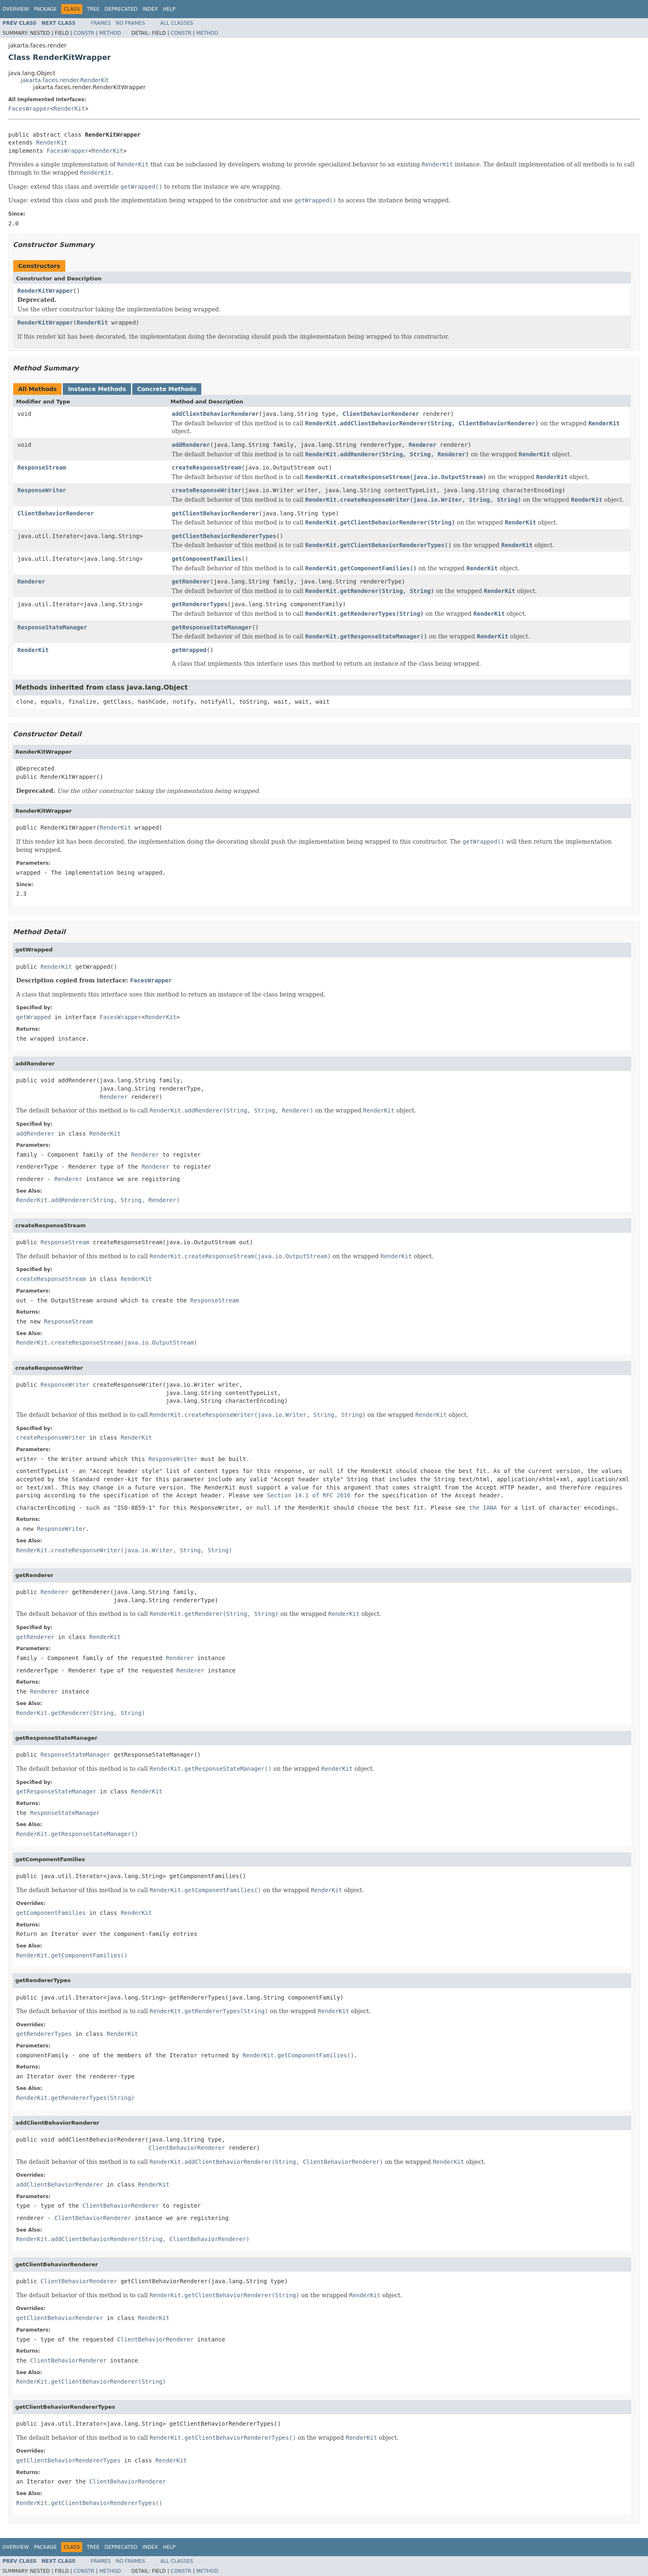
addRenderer (191, 444)
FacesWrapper (29, 108)
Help (169, 9)
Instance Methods (97, 389)
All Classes (176, 23)
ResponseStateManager (52, 627)
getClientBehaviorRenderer (215, 513)
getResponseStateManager (212, 627)
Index (150, 9)
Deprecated (121, 9)
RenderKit (69, 108)
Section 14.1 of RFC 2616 (308, 1495)
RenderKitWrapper (45, 290)
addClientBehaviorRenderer (215, 413)
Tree (93, 9)
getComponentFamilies (207, 558)
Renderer (422, 444)
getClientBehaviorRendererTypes (224, 536)
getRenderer (191, 581)
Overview (15, 9)
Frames (101, 23)
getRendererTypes (200, 604)
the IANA (483, 1507)
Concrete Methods (167, 389)
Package (45, 9)
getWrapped (189, 650)
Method (110, 33)
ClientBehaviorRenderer (381, 413)
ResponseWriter (41, 490)
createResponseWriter (207, 490)
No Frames (130, 23)
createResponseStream (207, 467)
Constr (84, 33)
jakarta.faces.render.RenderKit (65, 80)
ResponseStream (41, 467)
